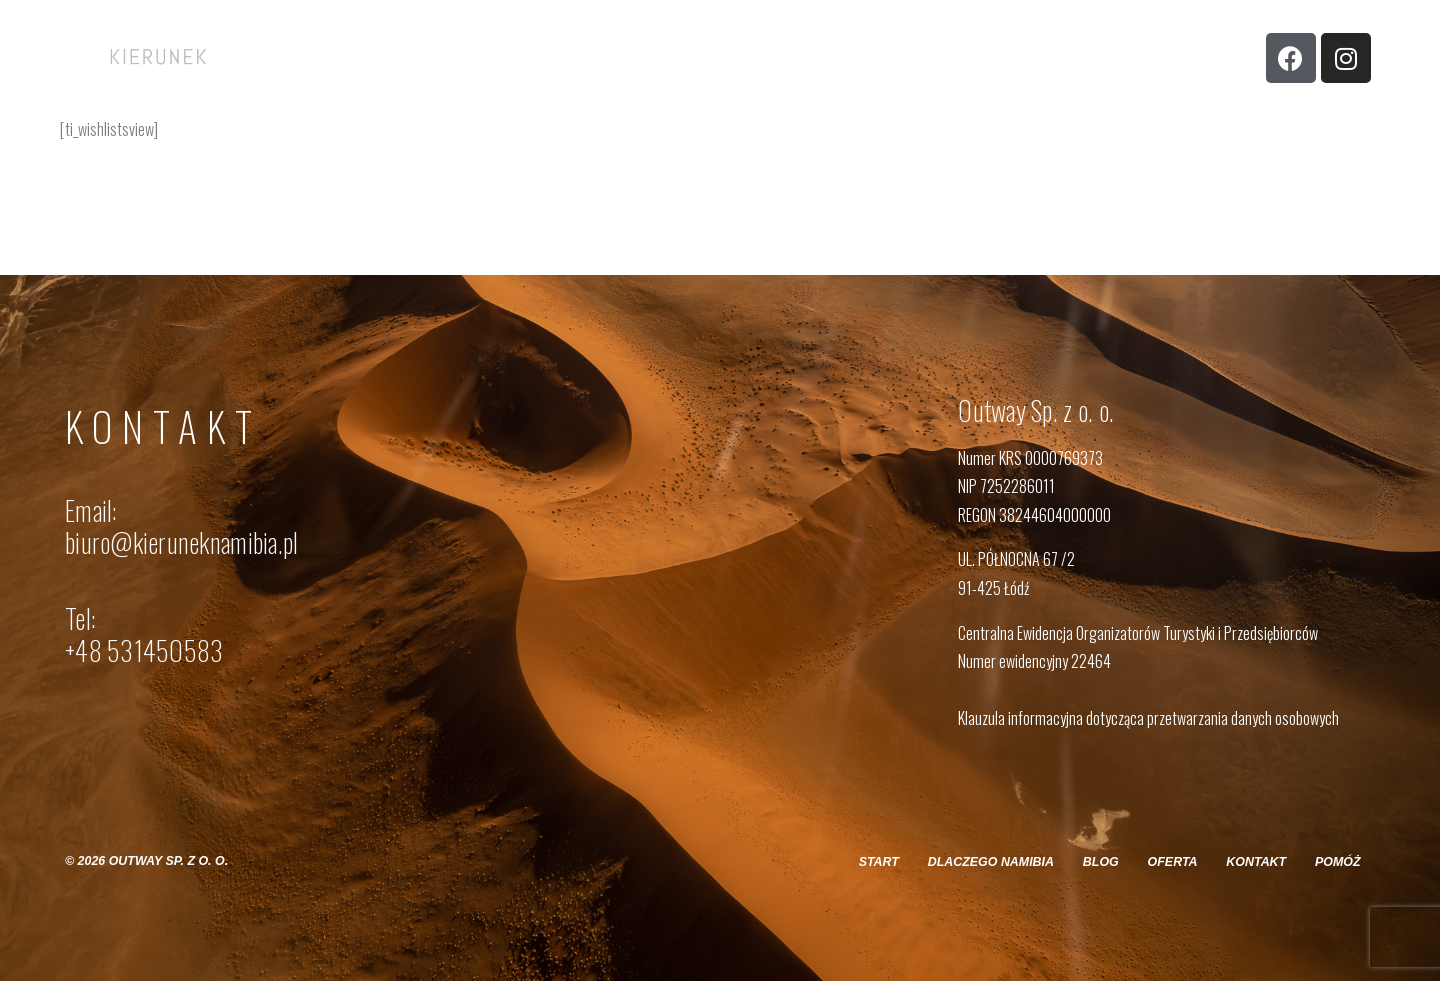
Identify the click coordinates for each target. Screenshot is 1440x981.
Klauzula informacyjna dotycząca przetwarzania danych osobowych (1148, 718)
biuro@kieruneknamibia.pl (181, 542)
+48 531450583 (144, 650)
